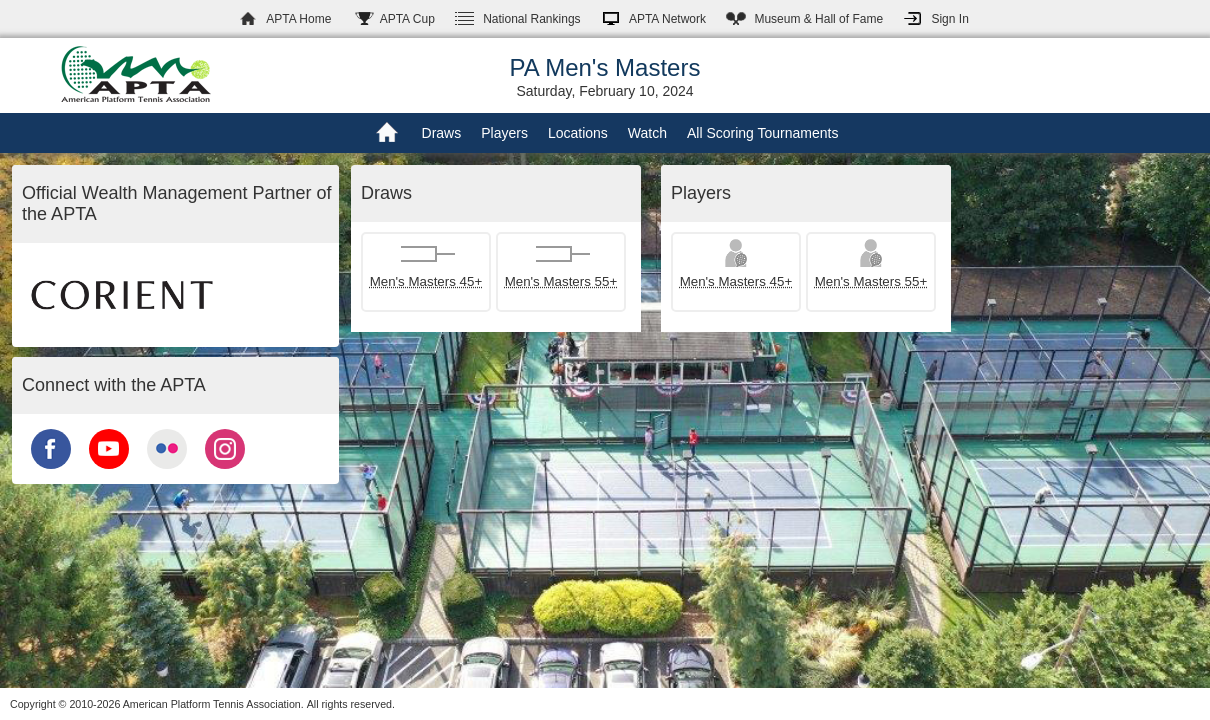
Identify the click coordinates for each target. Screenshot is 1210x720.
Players (504, 133)
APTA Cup (407, 19)
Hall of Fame (818, 19)
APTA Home (298, 19)
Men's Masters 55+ (561, 281)
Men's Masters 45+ (426, 281)
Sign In (949, 19)
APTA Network (667, 19)
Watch (647, 133)
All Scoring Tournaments (762, 133)
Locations (578, 133)
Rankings (531, 19)
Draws (442, 133)
